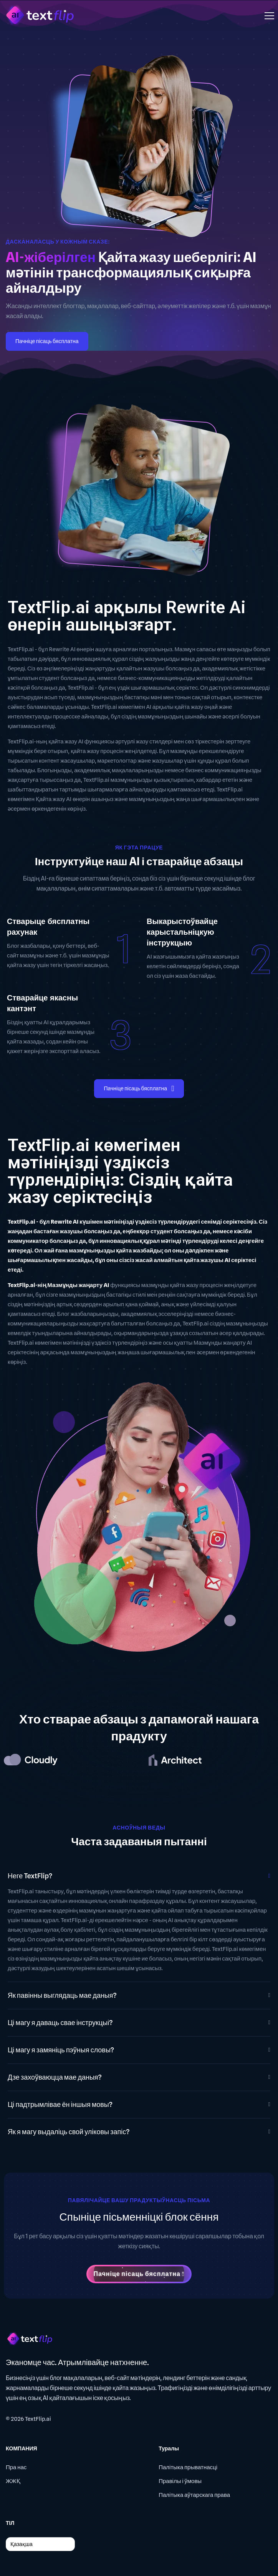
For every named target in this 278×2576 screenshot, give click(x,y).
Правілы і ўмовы (180, 2481)
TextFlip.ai (38, 2418)
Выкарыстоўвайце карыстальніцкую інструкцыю (182, 932)
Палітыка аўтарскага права (194, 2494)
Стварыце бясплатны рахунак (48, 926)
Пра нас (16, 2467)
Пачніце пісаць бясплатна (47, 341)
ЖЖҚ (13, 2481)
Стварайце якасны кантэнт (42, 1003)
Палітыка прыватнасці (188, 2467)
